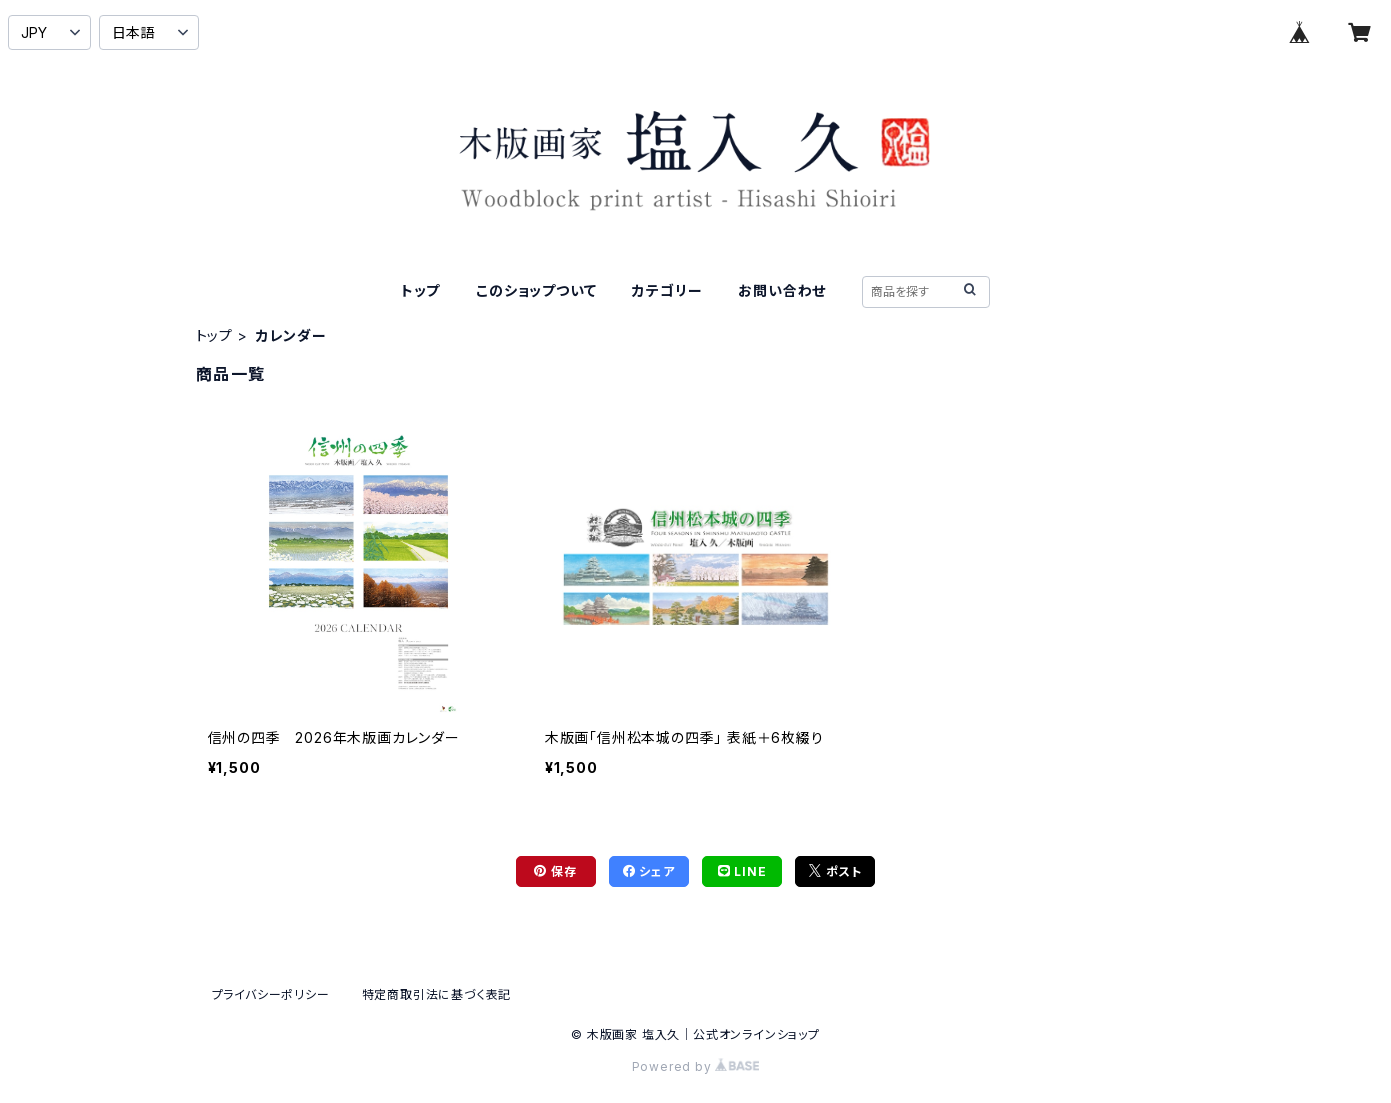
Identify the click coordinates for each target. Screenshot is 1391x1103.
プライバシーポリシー (271, 994)
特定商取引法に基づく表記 (437, 994)
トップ (420, 290)
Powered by (696, 1066)
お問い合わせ (782, 290)
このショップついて (536, 290)
